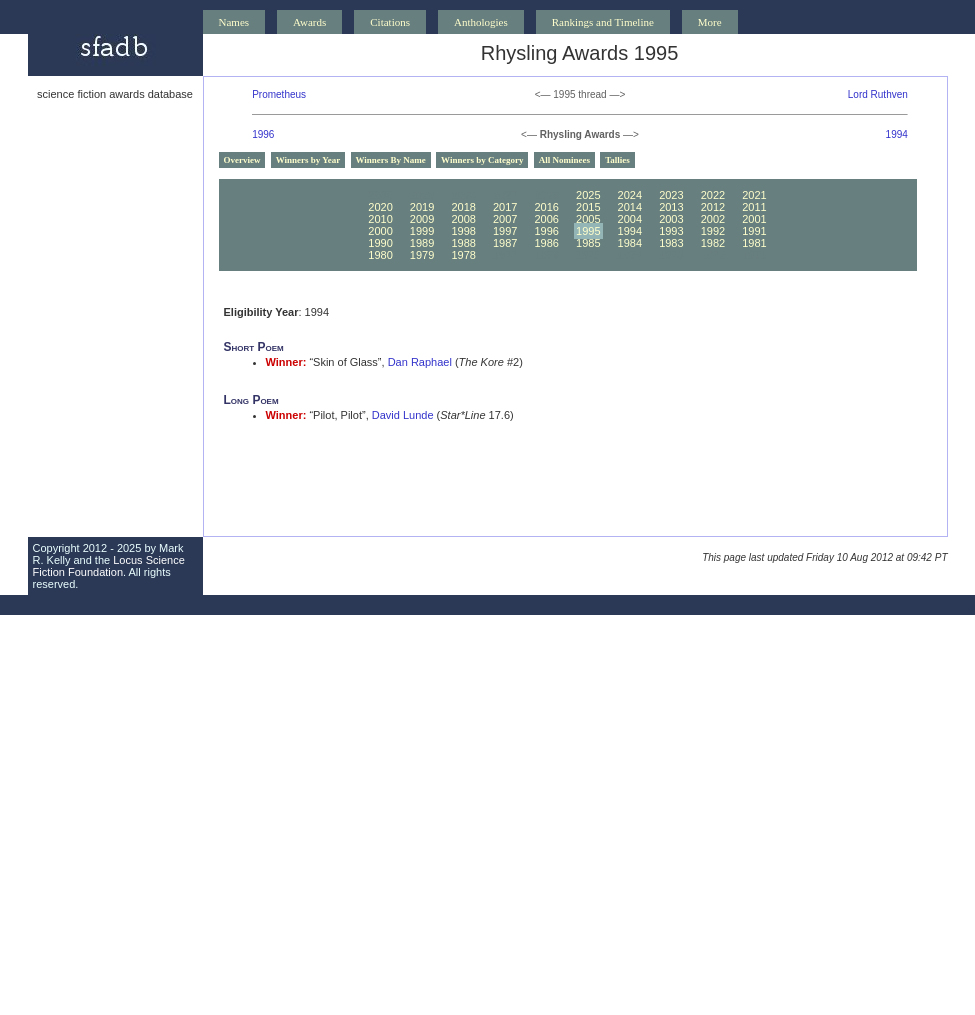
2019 (422, 207)
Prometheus (279, 94)
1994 (897, 134)
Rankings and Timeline (603, 22)
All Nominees (564, 160)
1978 (463, 255)
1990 (380, 243)
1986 (546, 243)
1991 (754, 231)
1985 (588, 243)
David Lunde (403, 415)
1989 (422, 243)
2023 (671, 195)
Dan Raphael (420, 362)
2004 (630, 219)
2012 (713, 207)
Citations (390, 22)
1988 (463, 243)
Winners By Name (391, 160)
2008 (463, 219)
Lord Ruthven (878, 94)
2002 (713, 219)
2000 (380, 231)
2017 (505, 207)
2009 (422, 219)
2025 (588, 195)
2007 (505, 219)
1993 (671, 231)
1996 (263, 134)
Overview (242, 160)
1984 (630, 243)
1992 (713, 231)
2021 (754, 195)
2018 (463, 207)
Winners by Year (308, 160)
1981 (754, 243)
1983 (671, 243)
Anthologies (481, 22)
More (710, 22)
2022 (713, 195)
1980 (380, 255)
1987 (505, 243)
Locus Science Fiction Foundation (109, 566)
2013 (671, 207)
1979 (422, 255)
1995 (588, 231)
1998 (463, 231)
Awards (309, 22)
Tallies (617, 160)
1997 (505, 231)
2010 (380, 219)
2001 (754, 219)
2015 (588, 207)
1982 (713, 243)
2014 (630, 207)
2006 (546, 219)
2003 (671, 219)
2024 (630, 195)
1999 (422, 231)
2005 (588, 219)
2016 (546, 207)
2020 (380, 207)
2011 (754, 207)
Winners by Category (482, 160)
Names (234, 22)
